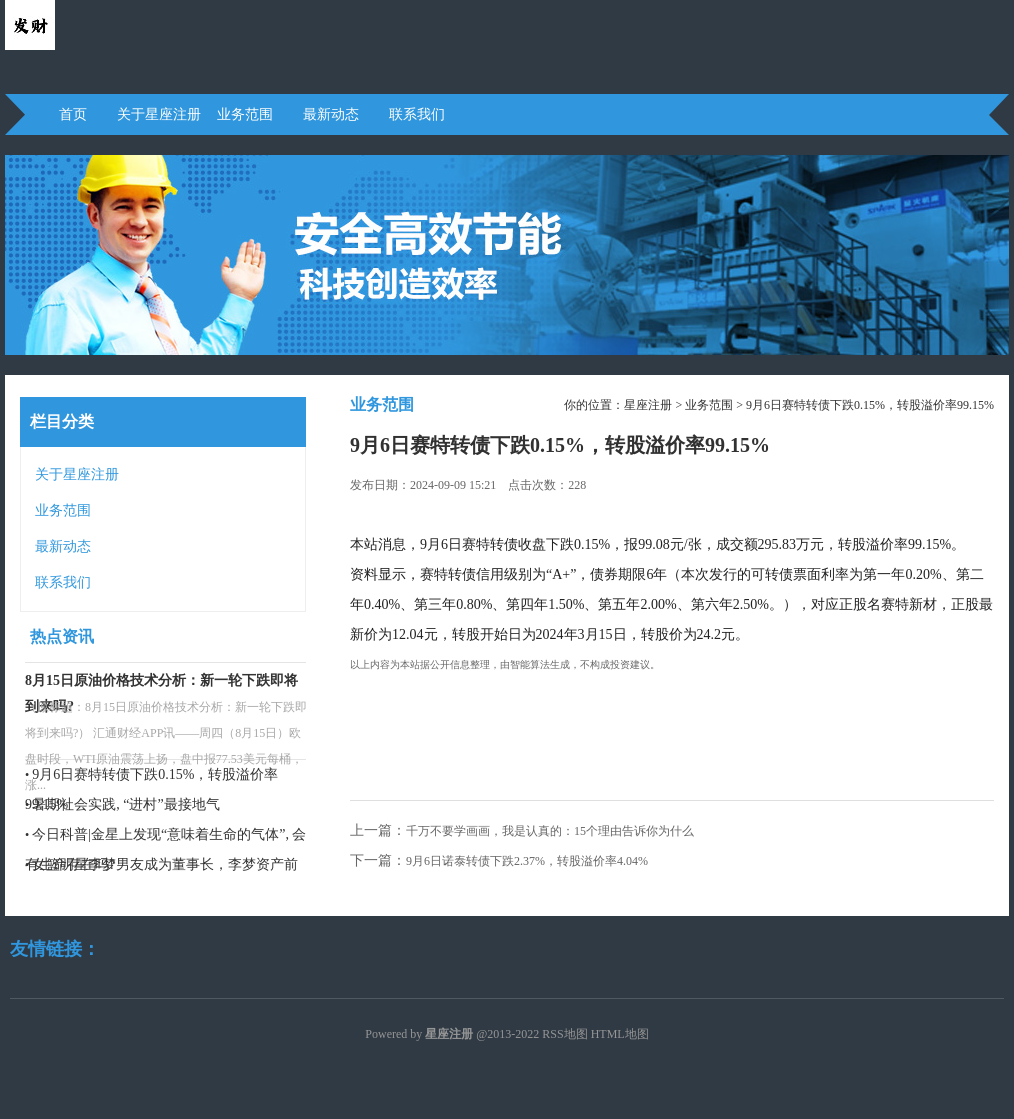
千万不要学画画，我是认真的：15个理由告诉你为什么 (550, 831)
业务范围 (245, 114)
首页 (73, 114)
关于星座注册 (159, 114)
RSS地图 (564, 1034)
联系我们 (417, 114)
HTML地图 (620, 1034)
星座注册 (648, 405)
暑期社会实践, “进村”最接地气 (125, 804)
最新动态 (331, 114)
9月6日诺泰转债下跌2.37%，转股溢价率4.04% (527, 861)
